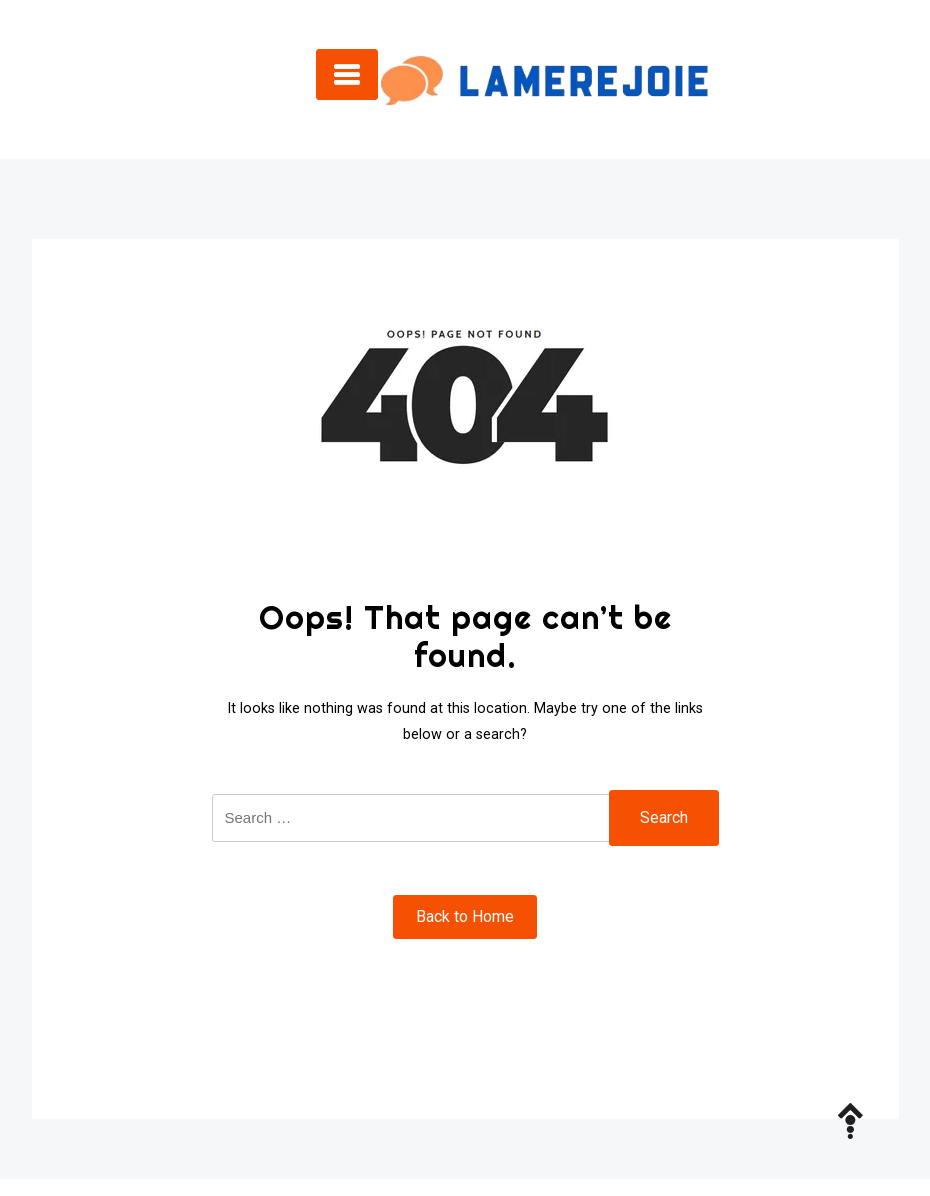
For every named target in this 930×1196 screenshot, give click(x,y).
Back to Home (465, 916)
